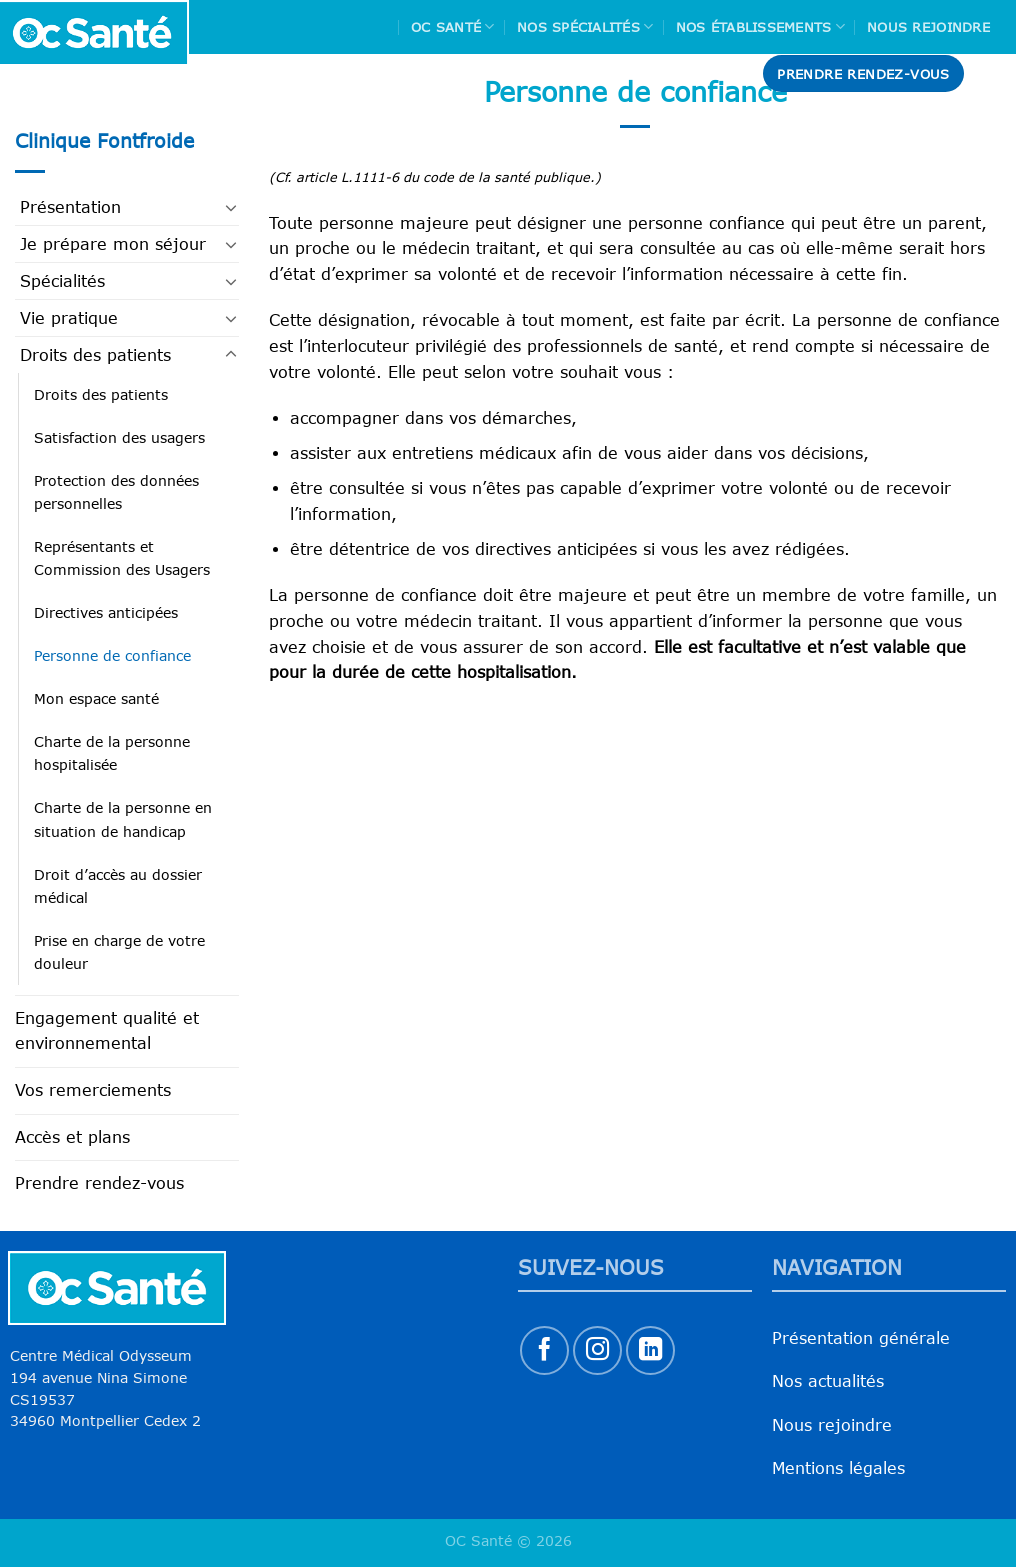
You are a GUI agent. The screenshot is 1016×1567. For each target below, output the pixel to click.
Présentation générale (861, 1338)
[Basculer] (231, 207)
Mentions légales (838, 1468)
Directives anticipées (106, 612)
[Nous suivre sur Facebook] (544, 1350)
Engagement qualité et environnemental (107, 1031)
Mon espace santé (96, 698)
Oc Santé (453, 26)
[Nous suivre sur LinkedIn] (650, 1350)
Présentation (70, 207)
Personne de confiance (112, 655)
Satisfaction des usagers (119, 437)
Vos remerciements (93, 1090)
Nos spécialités (585, 26)
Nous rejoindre (928, 27)
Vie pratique (69, 318)
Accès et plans (72, 1137)
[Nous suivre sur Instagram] (597, 1350)
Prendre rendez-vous (99, 1183)
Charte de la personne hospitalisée (112, 753)
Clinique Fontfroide (104, 140)
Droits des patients (95, 355)
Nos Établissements (760, 26)
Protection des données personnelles (116, 492)
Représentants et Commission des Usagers (122, 558)
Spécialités (62, 281)
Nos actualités (828, 1381)
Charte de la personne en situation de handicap (123, 819)
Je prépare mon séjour (113, 244)
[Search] (993, 73)
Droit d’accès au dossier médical (118, 886)
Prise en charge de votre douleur (119, 952)
